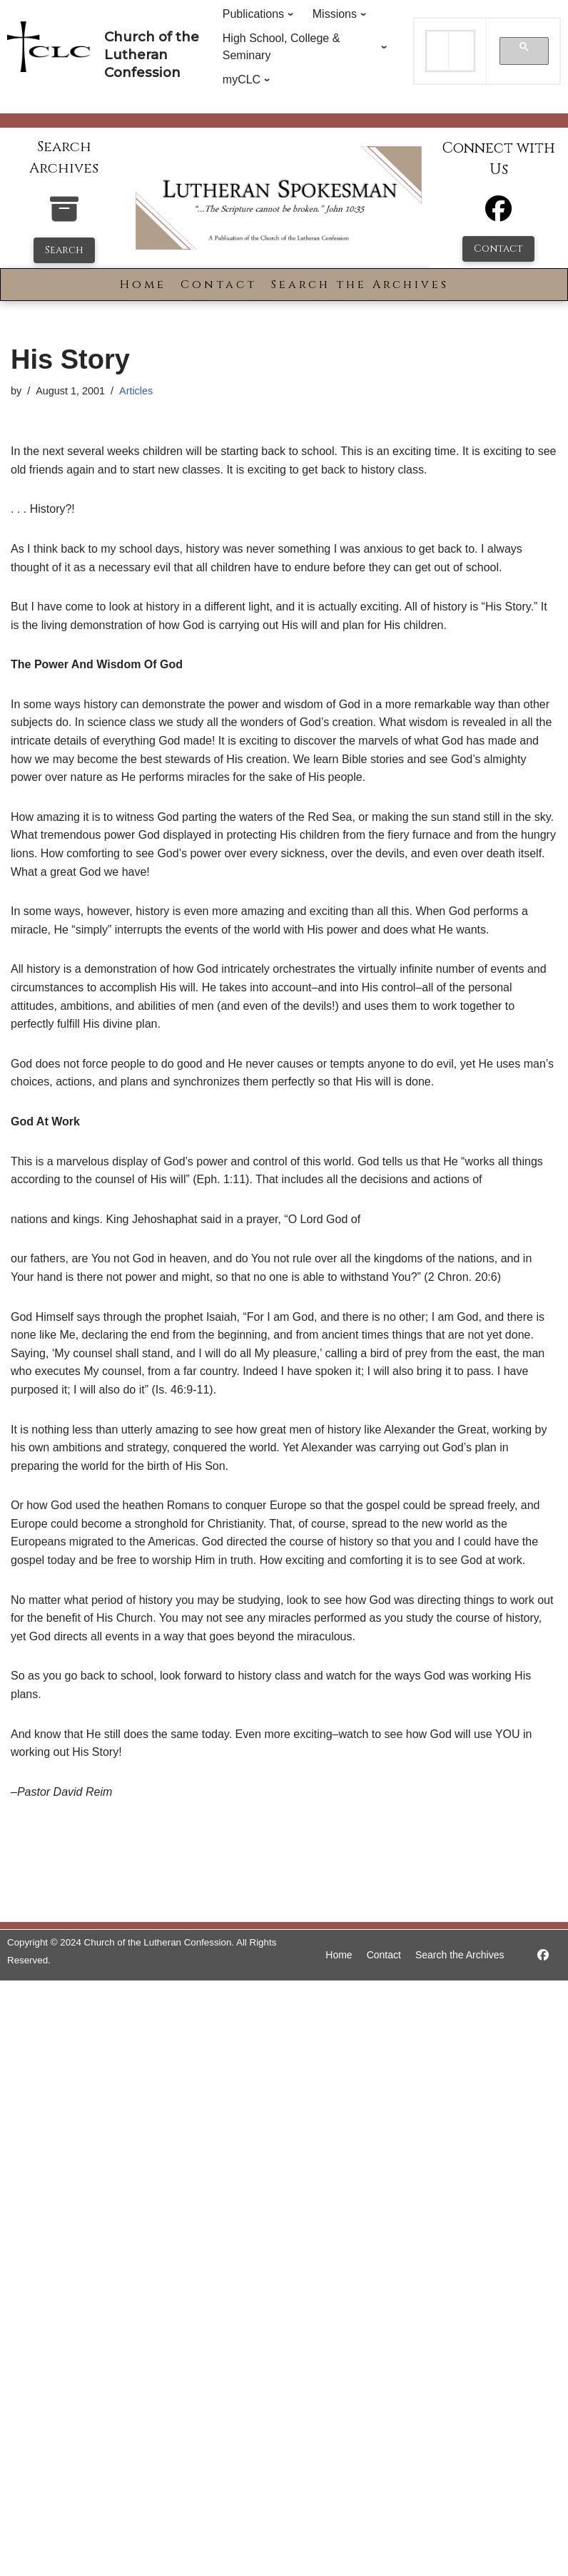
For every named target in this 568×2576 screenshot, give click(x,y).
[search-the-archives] (64, 216)
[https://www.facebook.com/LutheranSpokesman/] (543, 1955)
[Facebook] (498, 215)
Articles (136, 391)
